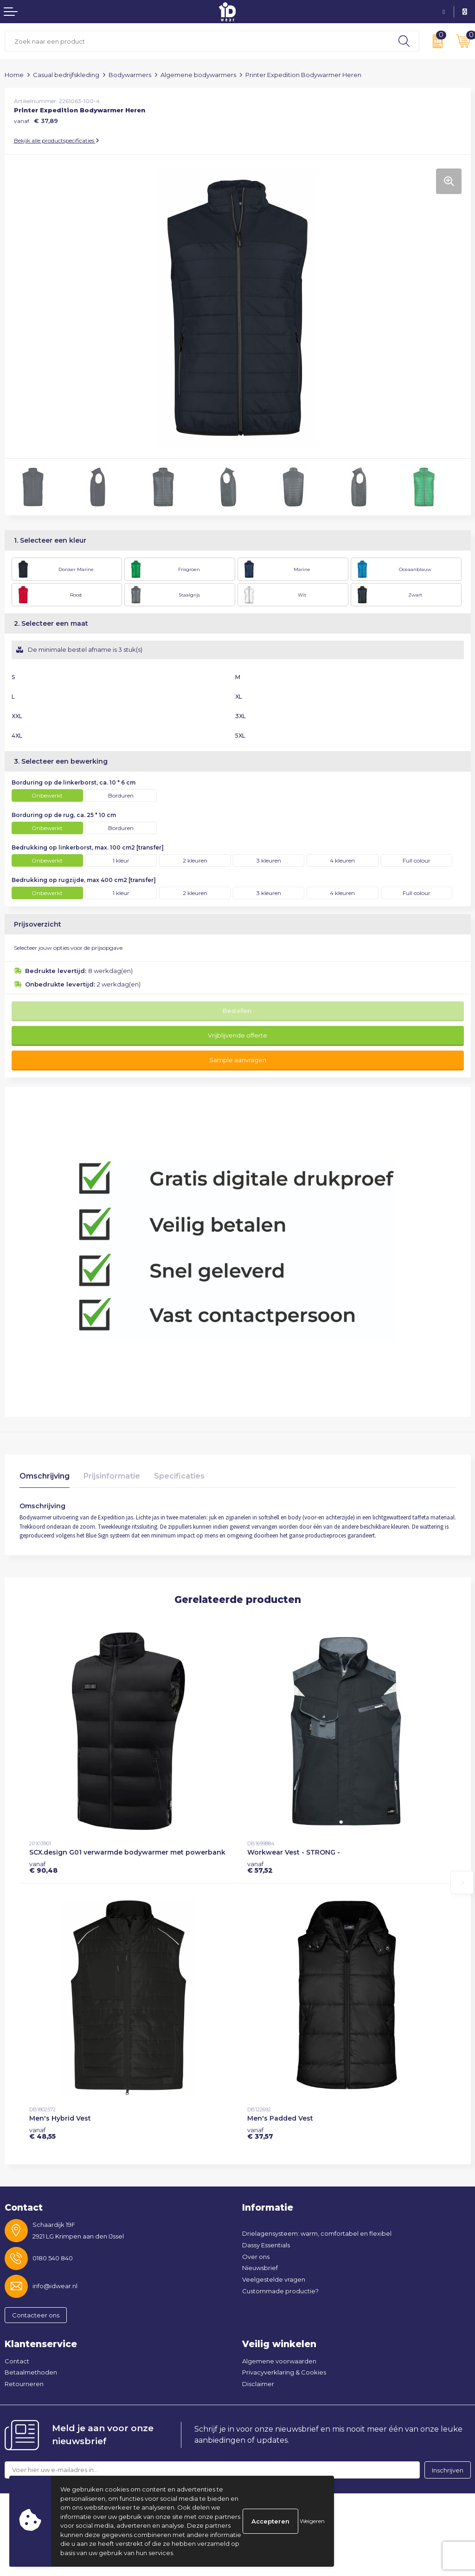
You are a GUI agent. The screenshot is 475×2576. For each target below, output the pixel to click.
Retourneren (24, 2384)
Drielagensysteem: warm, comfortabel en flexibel (317, 2233)
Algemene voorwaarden (279, 2361)
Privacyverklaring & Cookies (284, 2372)
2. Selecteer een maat (51, 623)
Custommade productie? (280, 2291)
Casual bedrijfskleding (66, 74)
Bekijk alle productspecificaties (56, 140)
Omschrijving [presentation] (44, 1476)
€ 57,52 (260, 1867)
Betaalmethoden (31, 2372)
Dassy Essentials (266, 2245)
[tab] (44, 1478)
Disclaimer (258, 2384)
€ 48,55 (42, 2133)
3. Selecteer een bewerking (61, 761)
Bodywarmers (130, 74)
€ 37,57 (260, 2133)
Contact (17, 2361)
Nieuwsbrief (260, 2267)
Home (14, 74)
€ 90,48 (43, 1867)
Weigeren (312, 2521)
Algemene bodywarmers (198, 74)
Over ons (256, 2256)
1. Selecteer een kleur (50, 540)
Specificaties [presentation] (179, 1476)
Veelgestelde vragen (273, 2279)
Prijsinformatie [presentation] (111, 1476)
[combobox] (197, 41)
